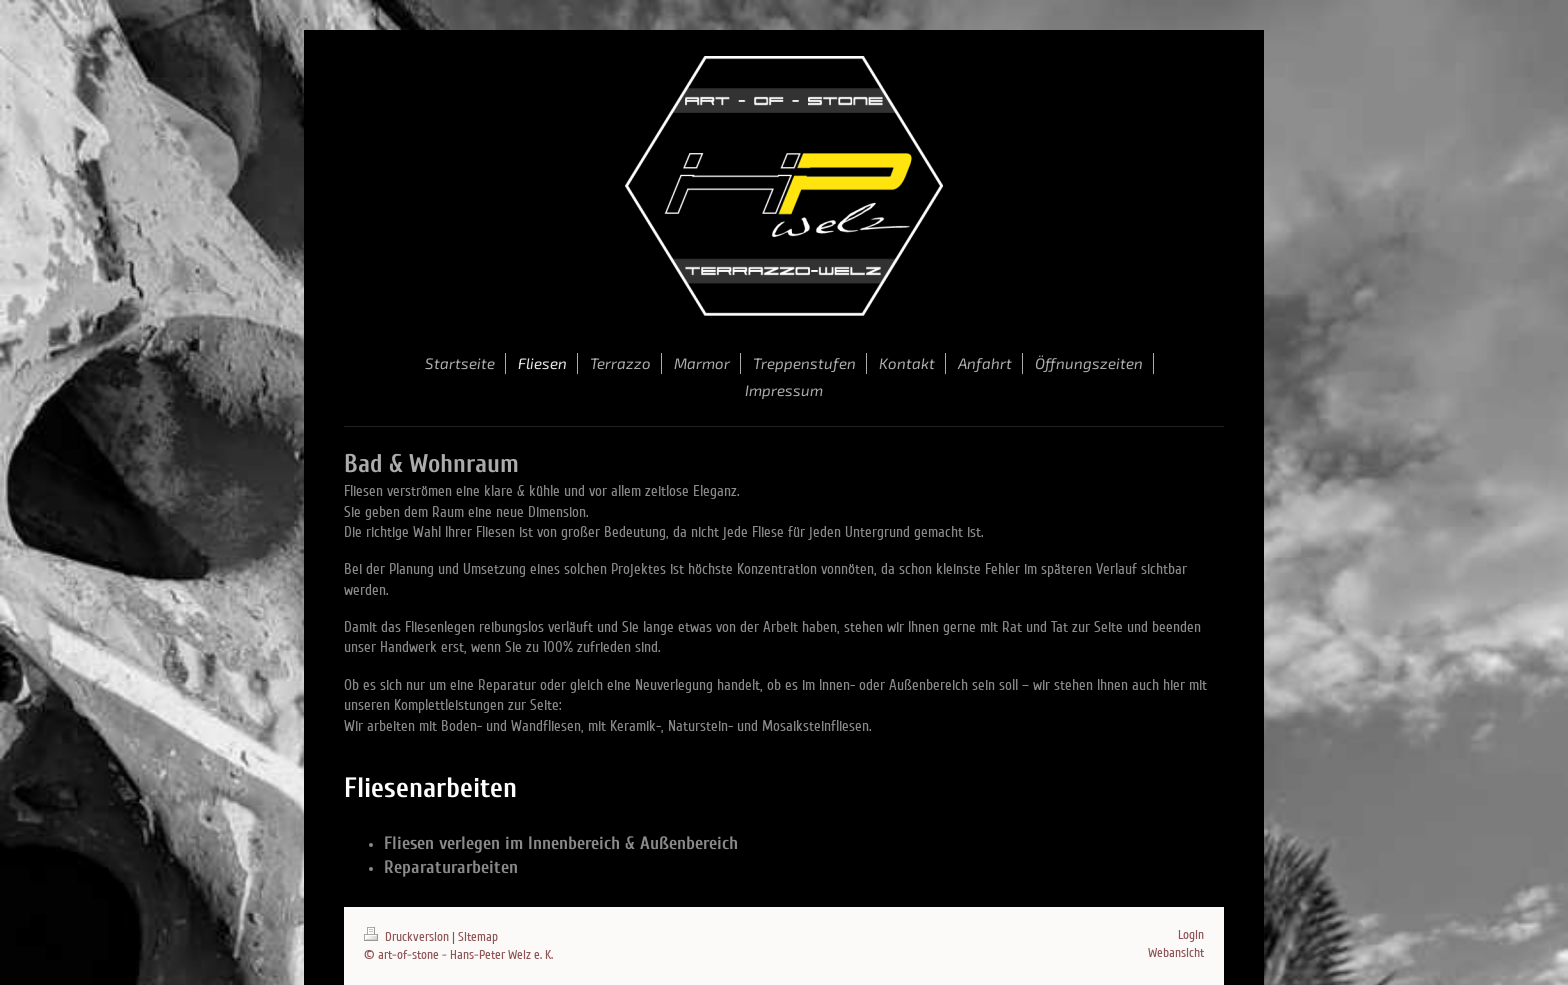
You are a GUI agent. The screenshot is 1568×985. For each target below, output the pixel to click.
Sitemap (478, 937)
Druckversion (408, 937)
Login (1191, 935)
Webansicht (1176, 953)
